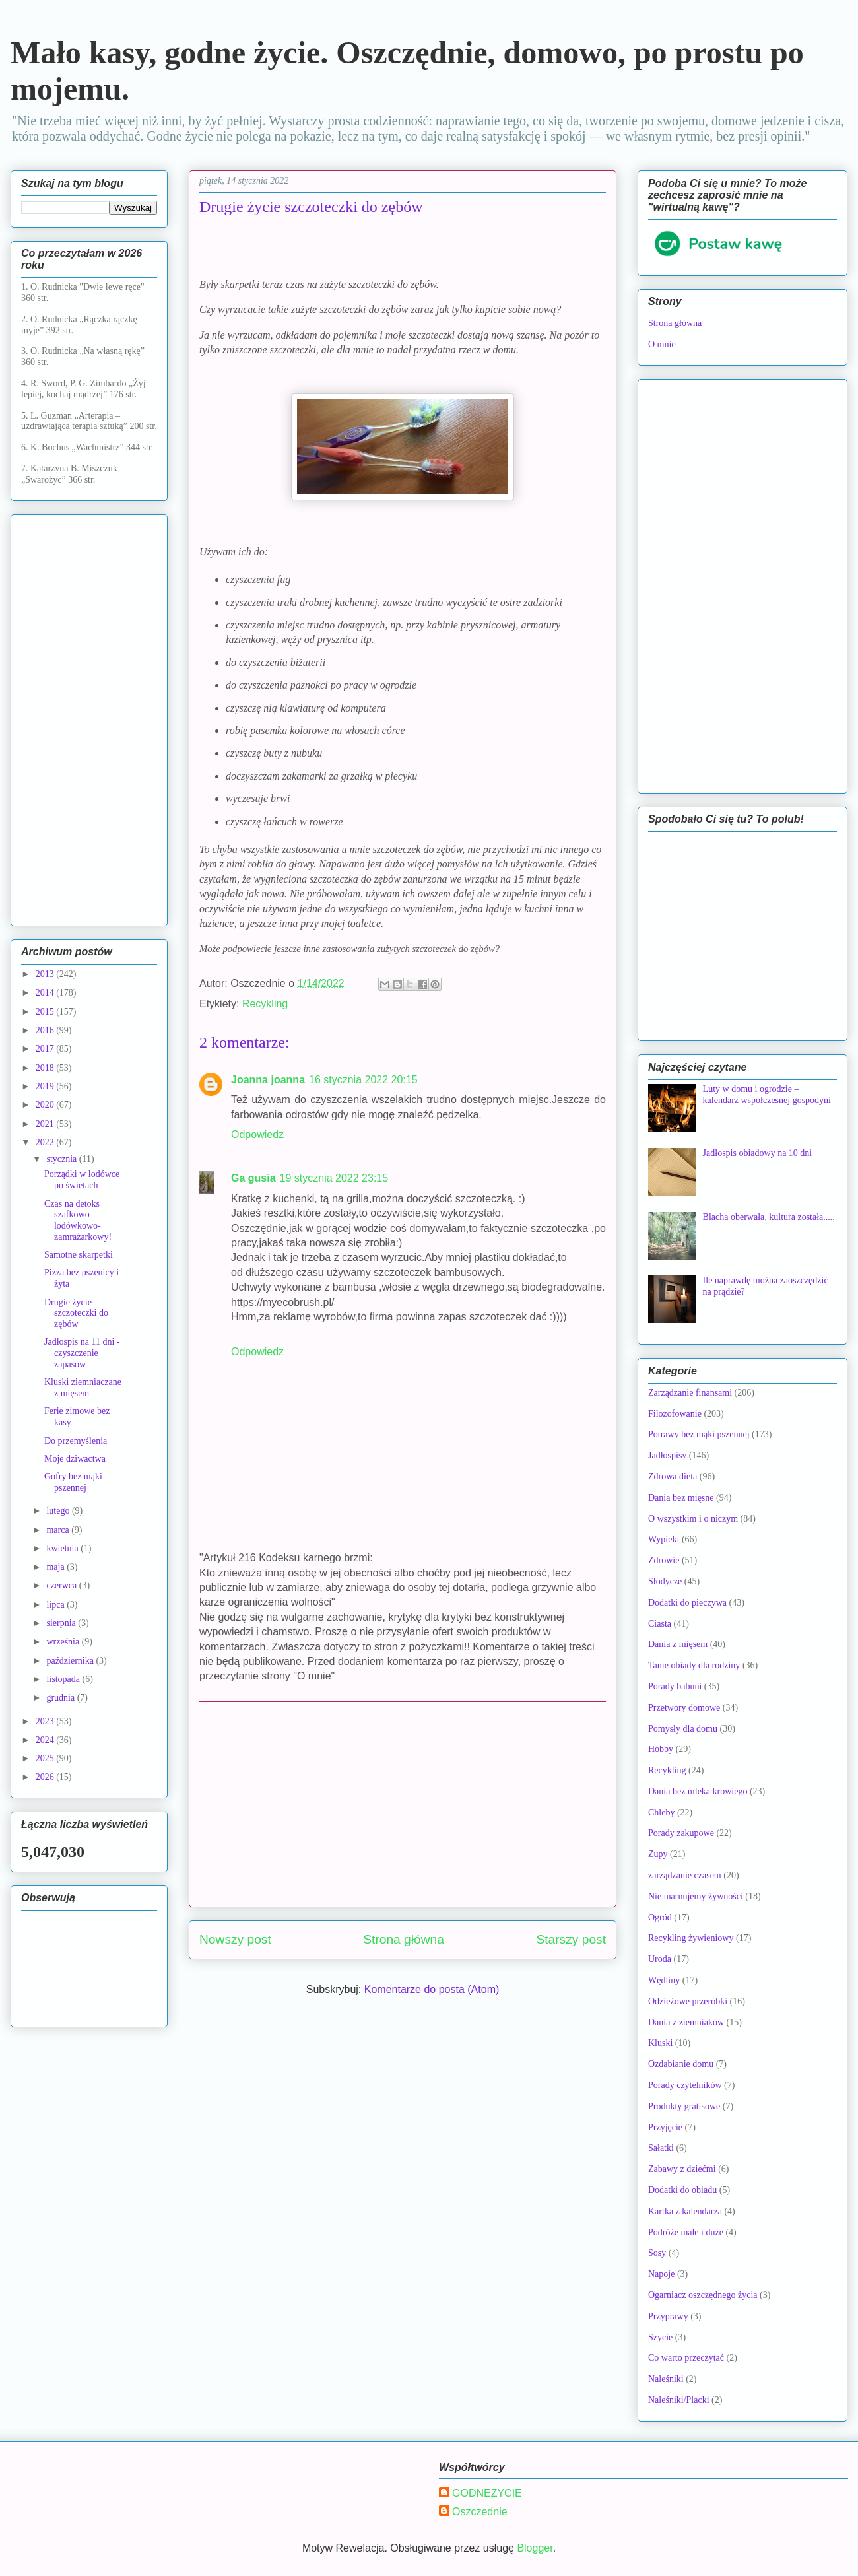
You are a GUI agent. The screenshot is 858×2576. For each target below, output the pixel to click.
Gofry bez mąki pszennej (73, 1482)
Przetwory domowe (684, 1707)
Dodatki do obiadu (682, 2190)
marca (58, 1530)
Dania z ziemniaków (686, 2022)
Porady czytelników (685, 2085)
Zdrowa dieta (672, 1476)
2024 (46, 1740)
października (71, 1661)
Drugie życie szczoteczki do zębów (76, 1313)
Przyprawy (668, 2316)
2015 (46, 1012)
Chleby (661, 1812)
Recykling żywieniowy (690, 1938)
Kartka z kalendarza (685, 2211)
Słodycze (665, 1581)
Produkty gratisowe (684, 2106)
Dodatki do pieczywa (687, 1603)
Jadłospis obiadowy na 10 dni (757, 1153)
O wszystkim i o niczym (693, 1519)
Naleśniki (666, 2379)
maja (56, 1567)
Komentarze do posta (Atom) (432, 1989)
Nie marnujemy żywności (695, 1896)
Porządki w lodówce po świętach (81, 1179)
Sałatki (661, 2148)
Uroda (659, 1959)
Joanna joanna (268, 1079)
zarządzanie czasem (684, 1875)
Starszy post (571, 1939)
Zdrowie (663, 1560)
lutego (59, 1511)
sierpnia (62, 1623)
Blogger (534, 2548)
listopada (64, 1679)
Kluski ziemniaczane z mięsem (82, 1387)
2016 (46, 1030)
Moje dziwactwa (75, 1459)
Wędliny (664, 1980)
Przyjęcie (665, 2127)
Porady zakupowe (681, 1833)
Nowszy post (235, 1939)
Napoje (661, 2274)
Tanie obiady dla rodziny (694, 1665)
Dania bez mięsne (681, 1498)
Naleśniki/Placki (679, 2400)
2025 (46, 1758)
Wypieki (663, 1539)
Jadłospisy (667, 1455)
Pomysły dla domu (682, 1729)
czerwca (62, 1585)
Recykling (265, 1003)
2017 (46, 1049)
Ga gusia (253, 1178)
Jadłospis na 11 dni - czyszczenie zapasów (82, 1353)
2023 (46, 1721)
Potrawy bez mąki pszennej (699, 1434)
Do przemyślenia (75, 1441)
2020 (46, 1105)
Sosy (657, 2253)
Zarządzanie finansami (690, 1393)
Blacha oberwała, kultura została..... (769, 1217)
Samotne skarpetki (78, 1255)
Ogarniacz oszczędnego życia (703, 2295)
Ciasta (659, 1624)
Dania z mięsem (678, 1644)
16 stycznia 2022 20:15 (363, 1079)
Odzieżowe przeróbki (687, 2001)
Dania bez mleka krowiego (697, 1791)
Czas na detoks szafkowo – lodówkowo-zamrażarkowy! (78, 1220)
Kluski (660, 2043)
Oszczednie (480, 2511)
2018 (46, 1068)
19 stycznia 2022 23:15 (334, 1178)
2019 (46, 1086)
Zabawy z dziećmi (682, 2169)
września (63, 1641)
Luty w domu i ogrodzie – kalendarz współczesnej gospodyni (767, 1094)
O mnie (662, 344)
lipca (56, 1605)
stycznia (62, 1159)
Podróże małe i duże (685, 2232)
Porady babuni (675, 1686)
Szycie (660, 2337)
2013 (46, 974)
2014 (46, 993)
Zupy (658, 1854)
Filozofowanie (675, 1414)
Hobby (660, 1749)
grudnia (61, 1698)
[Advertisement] (402, 1804)
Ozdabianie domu (680, 2064)
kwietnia (63, 1548)
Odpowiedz (257, 1134)
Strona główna (403, 1939)
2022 (46, 1142)
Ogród (660, 1917)
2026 (46, 1777)
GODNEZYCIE (487, 2493)
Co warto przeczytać (686, 2358)
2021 (46, 1124)
